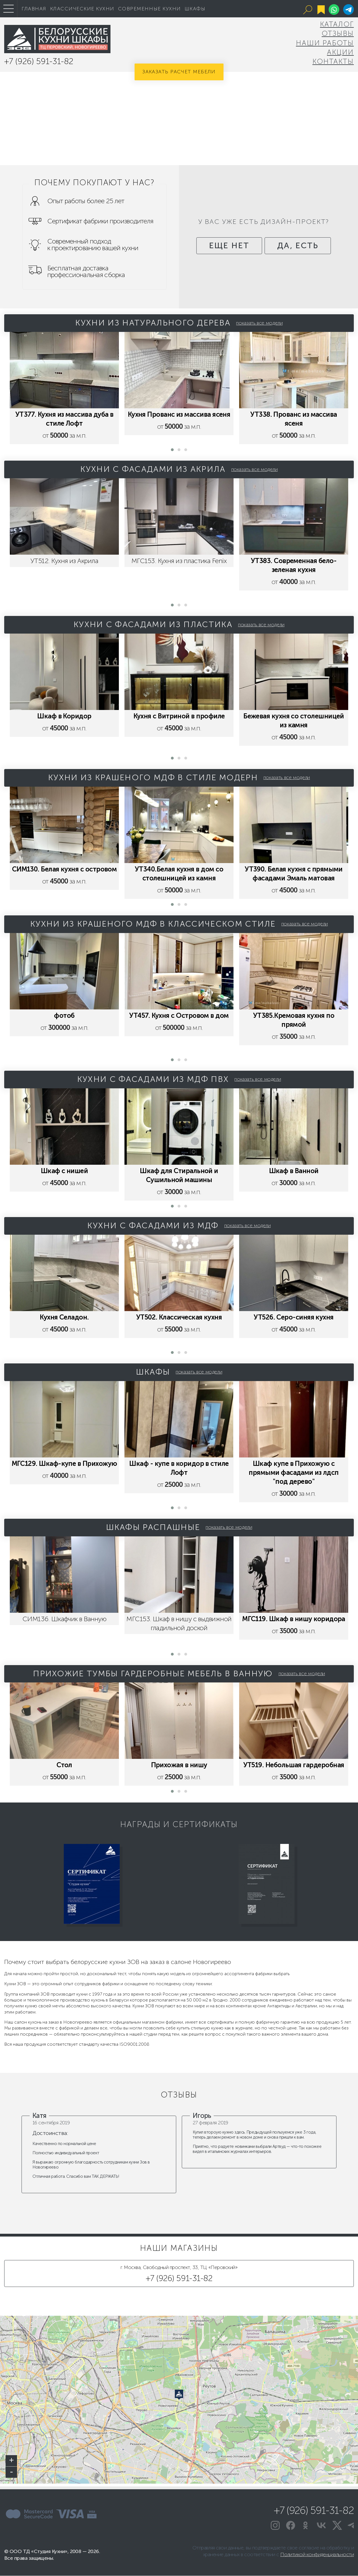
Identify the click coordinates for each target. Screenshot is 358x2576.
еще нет (226, 252)
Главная (34, 9)
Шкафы (195, 9)
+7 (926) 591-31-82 (38, 61)
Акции (340, 52)
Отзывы (338, 33)
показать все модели (259, 323)
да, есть (301, 252)
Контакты (333, 61)
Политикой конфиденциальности (317, 2555)
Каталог (337, 24)
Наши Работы (325, 43)
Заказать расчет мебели (179, 72)
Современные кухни (149, 9)
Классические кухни (82, 9)
